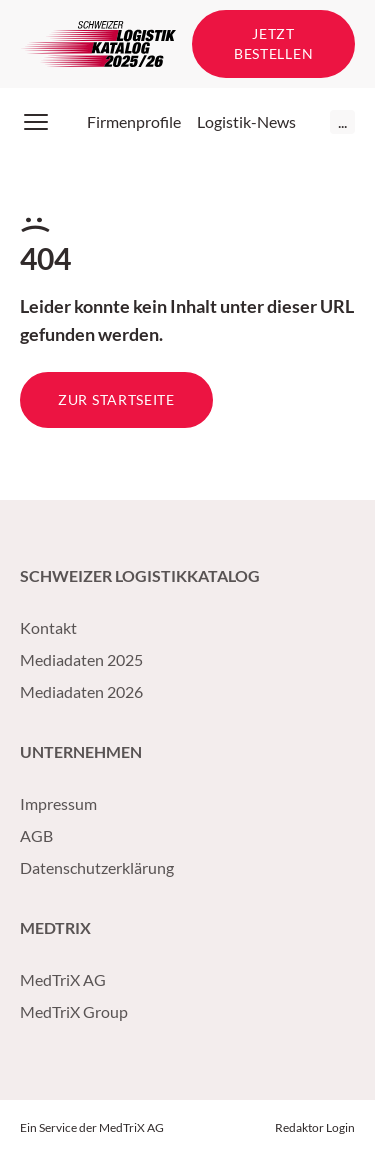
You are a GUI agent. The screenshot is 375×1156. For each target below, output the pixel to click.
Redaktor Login (315, 1127)
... (342, 121)
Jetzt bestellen (273, 43)
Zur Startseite (116, 399)
